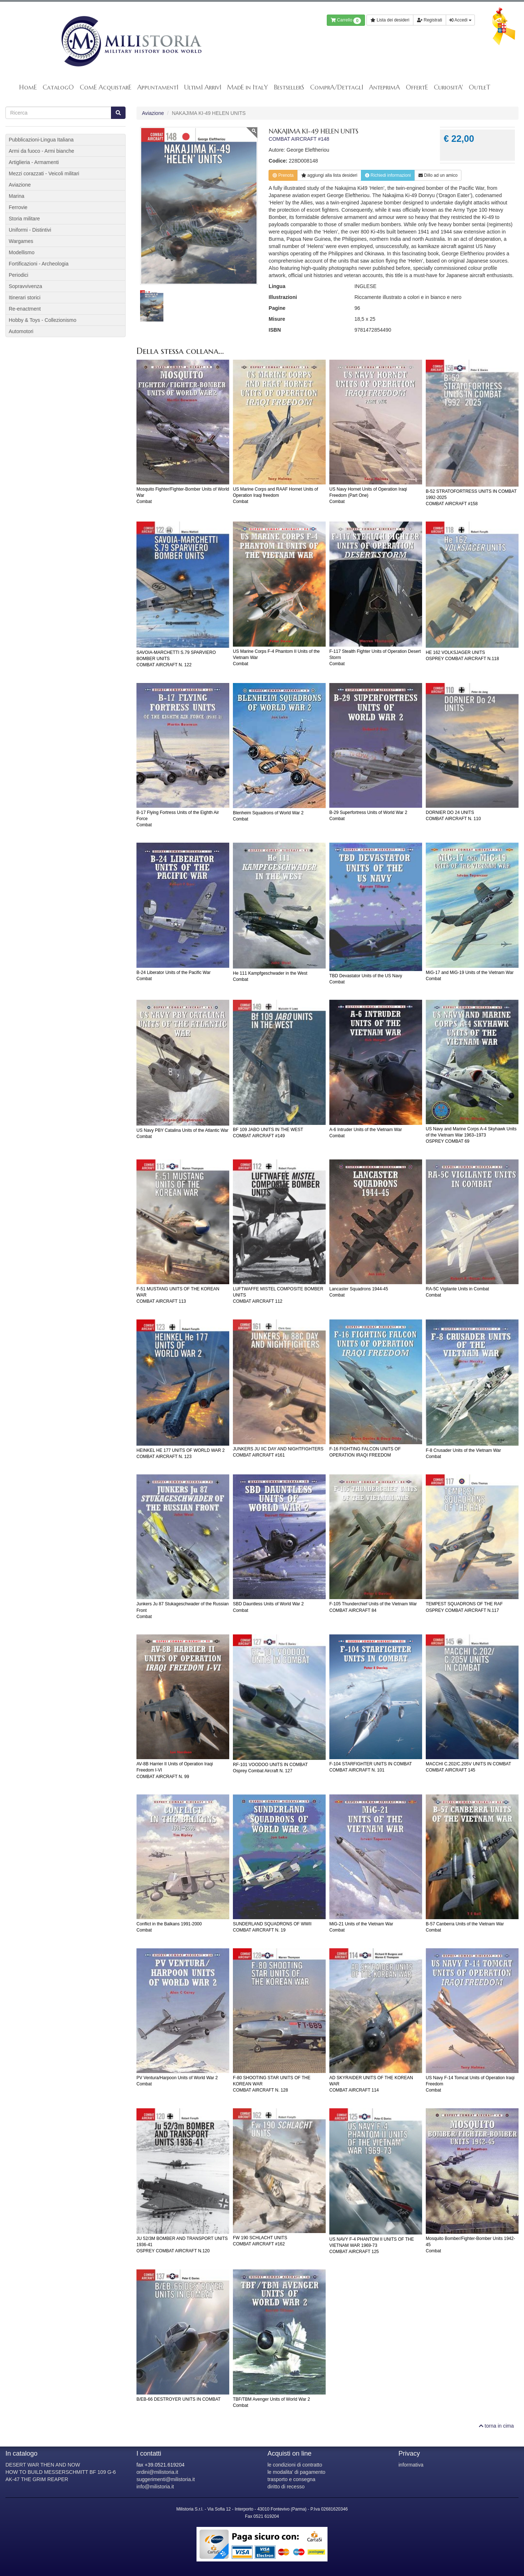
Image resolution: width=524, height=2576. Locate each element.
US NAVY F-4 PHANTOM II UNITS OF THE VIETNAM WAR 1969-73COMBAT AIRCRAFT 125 (371, 2245)
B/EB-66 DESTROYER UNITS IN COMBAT (178, 2399)
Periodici (18, 275)
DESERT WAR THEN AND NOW (42, 2465)
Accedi (460, 20)
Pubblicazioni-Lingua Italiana (41, 140)
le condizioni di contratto (294, 2465)
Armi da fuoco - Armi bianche (41, 151)
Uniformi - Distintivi (30, 230)
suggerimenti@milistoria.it (165, 2479)
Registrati (429, 20)
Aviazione (153, 113)
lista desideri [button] (329, 175)
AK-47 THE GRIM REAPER (36, 2479)
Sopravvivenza (25, 286)
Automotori (21, 331)
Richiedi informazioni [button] (388, 175)
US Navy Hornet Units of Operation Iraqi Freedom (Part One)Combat (368, 495)
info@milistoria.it (155, 2486)
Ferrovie (18, 207)
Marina (16, 196)
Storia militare (24, 218)
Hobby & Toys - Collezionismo (42, 320)
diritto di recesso (286, 2486)
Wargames (21, 241)
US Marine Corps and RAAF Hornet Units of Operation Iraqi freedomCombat (275, 495)
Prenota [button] (283, 175)
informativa (410, 2465)
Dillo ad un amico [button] (437, 175)
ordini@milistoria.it (157, 2472)
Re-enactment (25, 309)
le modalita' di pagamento (296, 2472)
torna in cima (496, 2426)
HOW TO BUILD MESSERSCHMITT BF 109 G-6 (60, 2472)
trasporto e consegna (291, 2479)
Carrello (346, 20)
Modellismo (22, 252)
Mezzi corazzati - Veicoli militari (44, 173)
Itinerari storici (24, 297)
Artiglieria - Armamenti (34, 162)
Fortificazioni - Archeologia (38, 264)
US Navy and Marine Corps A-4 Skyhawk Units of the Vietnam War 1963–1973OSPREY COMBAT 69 (471, 1135)
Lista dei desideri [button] (389, 20)
